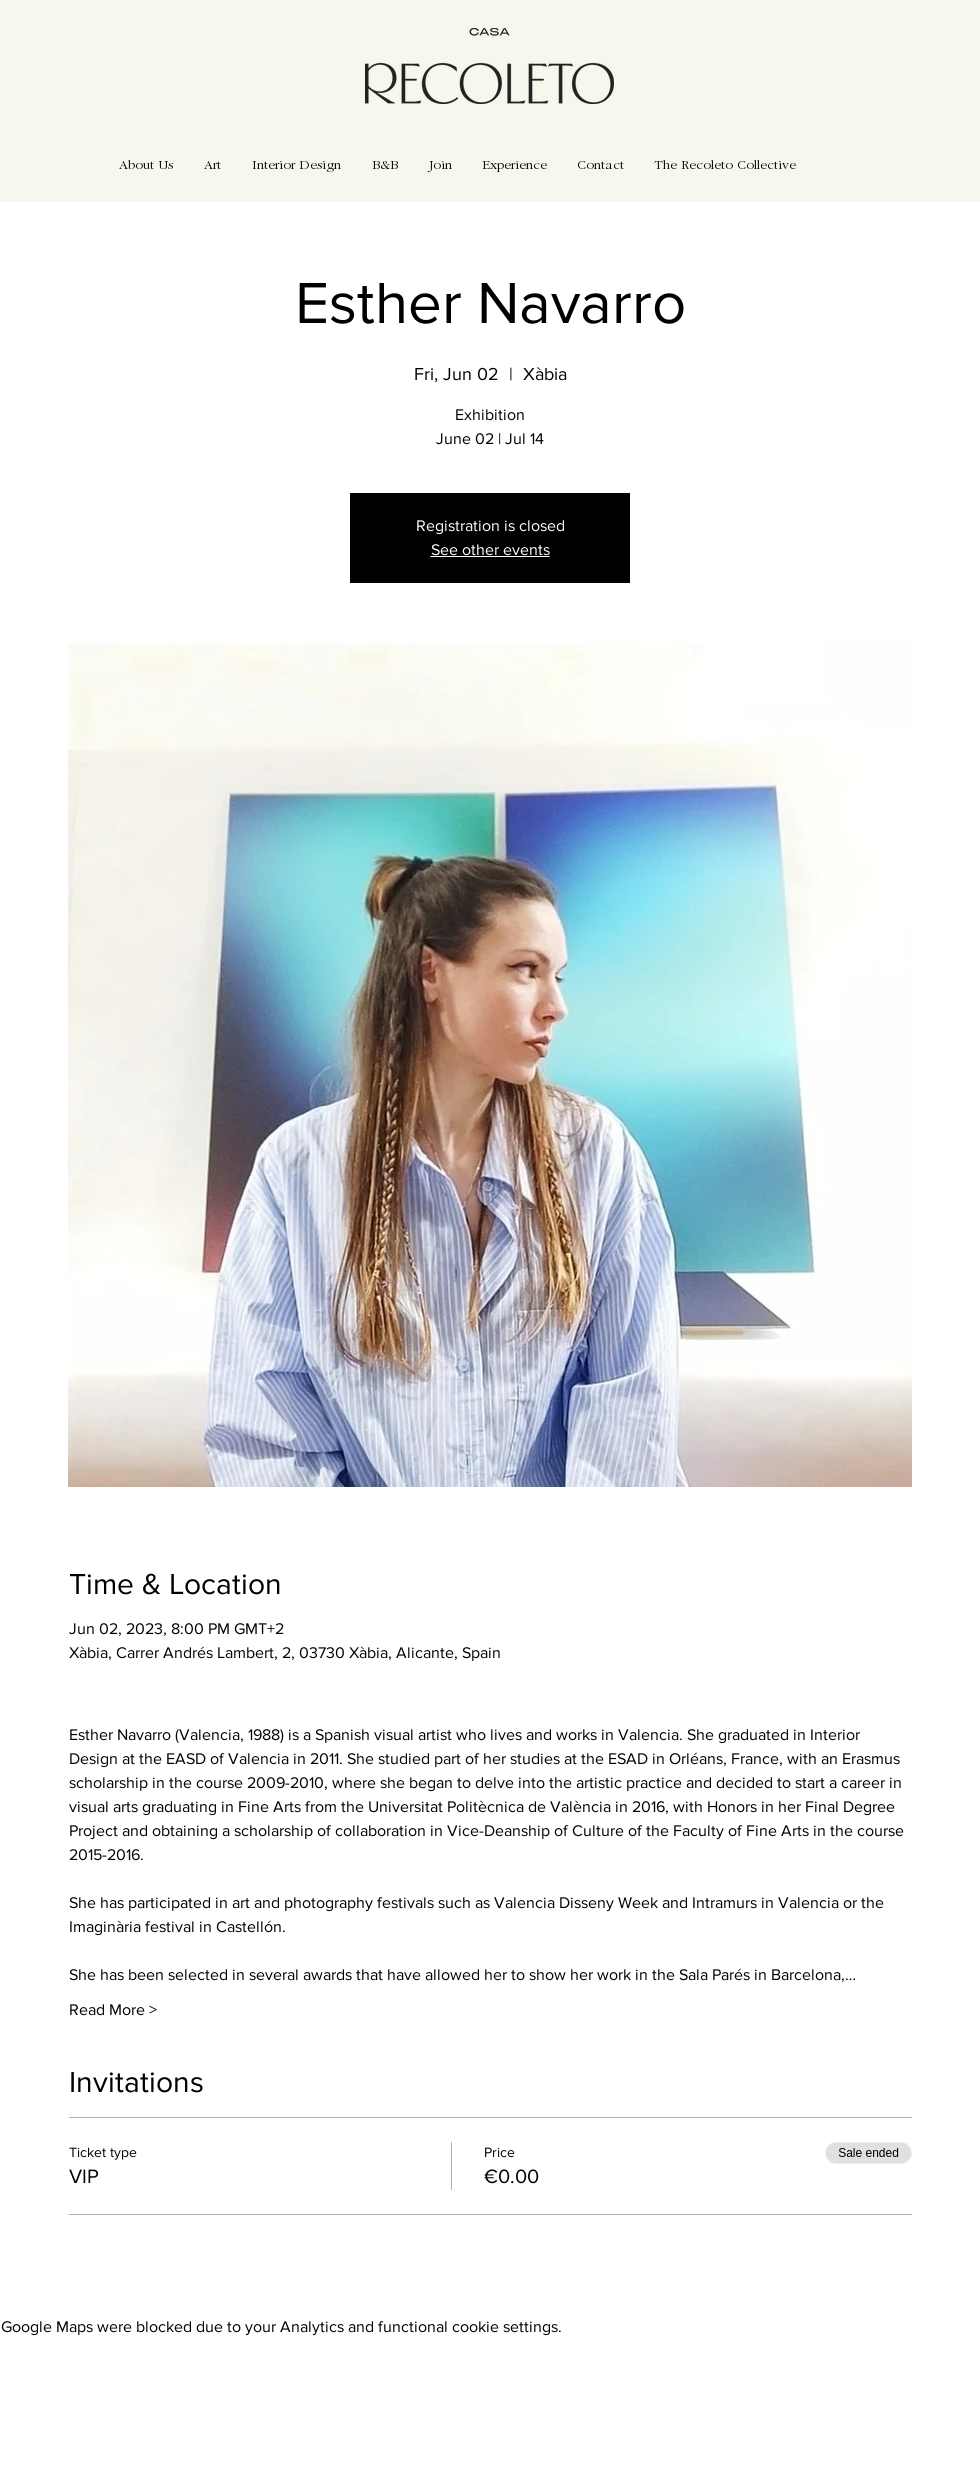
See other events (490, 549)
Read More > (113, 2009)
